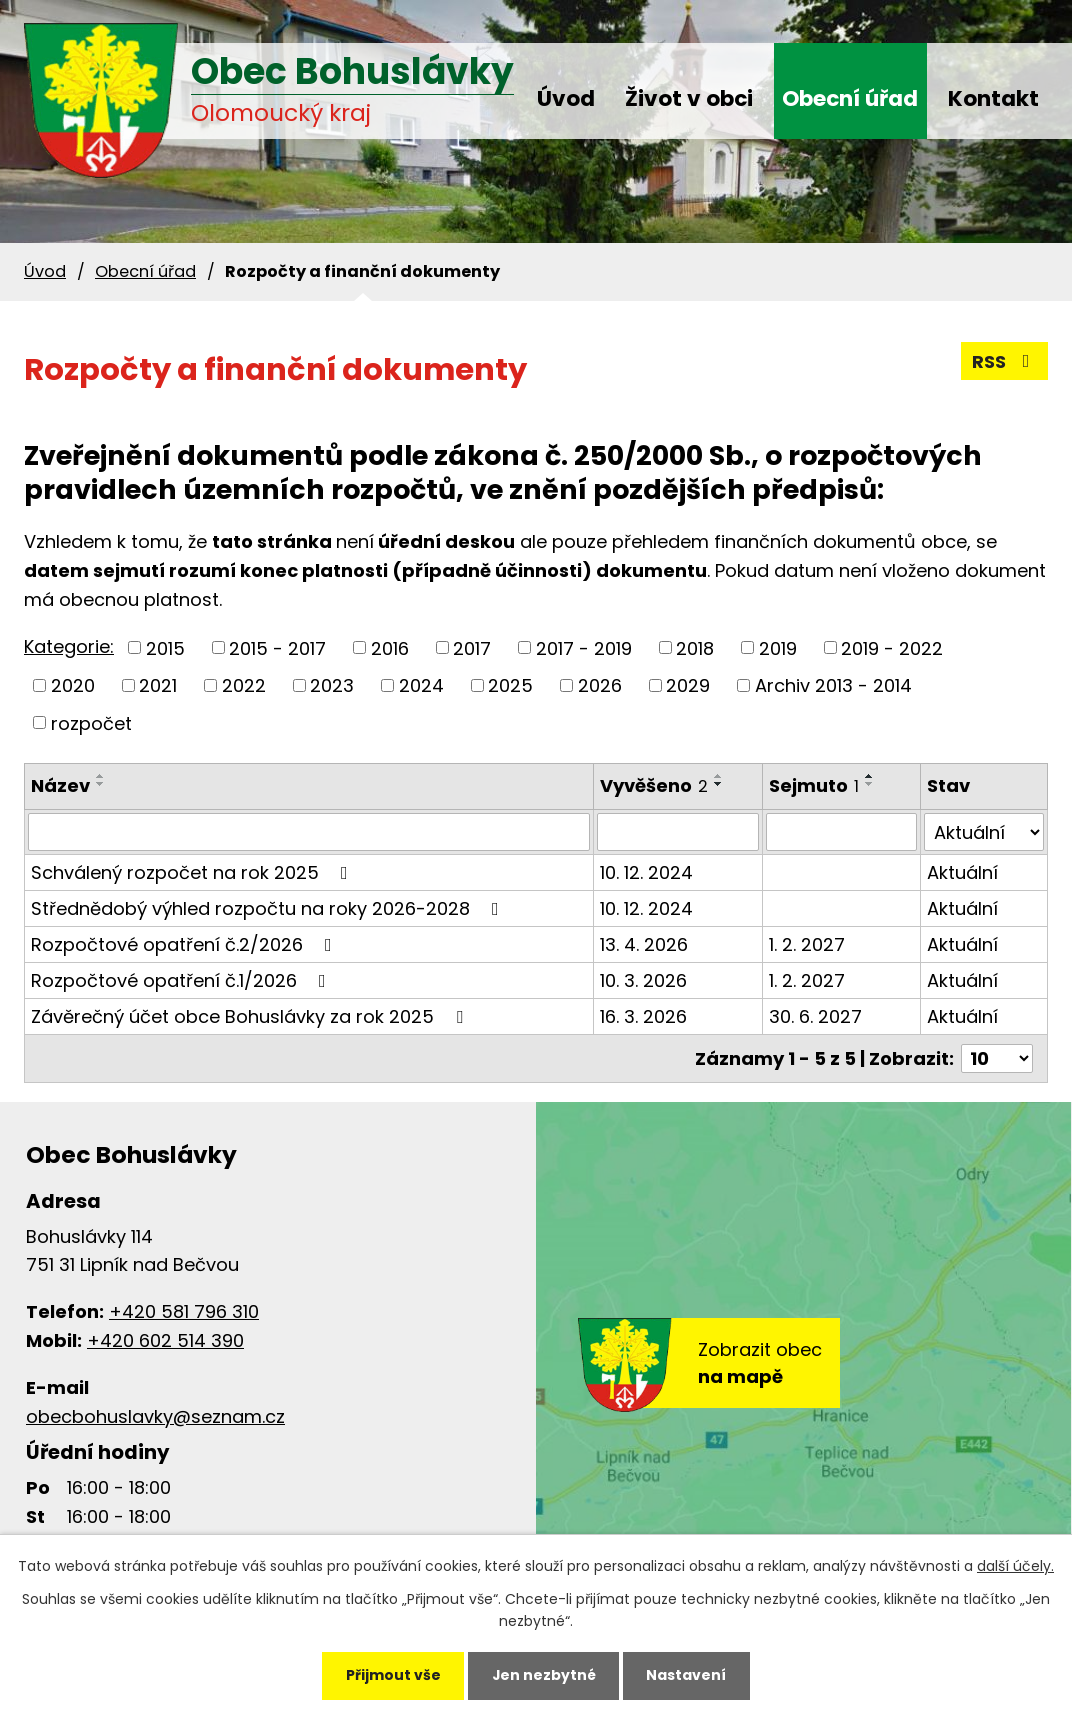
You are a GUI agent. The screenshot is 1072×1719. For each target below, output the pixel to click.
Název (60, 785)
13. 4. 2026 (644, 944)
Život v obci (689, 98)
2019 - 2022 (892, 647)
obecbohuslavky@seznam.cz (155, 1416)
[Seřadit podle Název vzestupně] (101, 776)
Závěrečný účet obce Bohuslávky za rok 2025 (251, 1016)
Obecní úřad (850, 98)
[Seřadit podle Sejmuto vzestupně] (870, 776)
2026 (600, 685)
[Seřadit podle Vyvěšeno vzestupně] (719, 776)
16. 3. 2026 (643, 1016)
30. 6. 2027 (815, 1016)
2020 (73, 685)
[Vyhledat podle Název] (309, 832)
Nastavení (688, 1675)
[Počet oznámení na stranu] (997, 1058)
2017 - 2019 (584, 647)
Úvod (566, 98)
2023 (332, 685)
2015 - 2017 (277, 647)
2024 (421, 685)
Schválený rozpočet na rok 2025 (193, 872)
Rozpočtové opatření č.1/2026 (182, 980)
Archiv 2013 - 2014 (833, 685)
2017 (472, 647)
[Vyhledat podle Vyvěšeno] (678, 832)
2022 (244, 685)
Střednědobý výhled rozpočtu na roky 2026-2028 (269, 908)
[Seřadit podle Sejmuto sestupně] (870, 784)
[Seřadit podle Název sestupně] (101, 784)
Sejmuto (814, 785)
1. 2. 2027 (807, 944)
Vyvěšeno (654, 785)
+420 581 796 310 (184, 1311)
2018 (695, 647)
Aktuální (962, 872)
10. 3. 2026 (643, 980)
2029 (688, 685)
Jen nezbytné (543, 1675)
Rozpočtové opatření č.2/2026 (185, 944)
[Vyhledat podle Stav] (984, 832)
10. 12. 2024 (646, 872)
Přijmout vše (391, 1675)
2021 (158, 685)
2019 (778, 647)
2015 (165, 647)
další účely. (1015, 1566)
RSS (1005, 361)
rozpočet (91, 722)
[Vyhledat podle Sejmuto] (841, 832)
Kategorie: (69, 646)
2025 (510, 685)
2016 (390, 647)
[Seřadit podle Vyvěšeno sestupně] (719, 784)
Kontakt (993, 98)
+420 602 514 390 (165, 1340)
